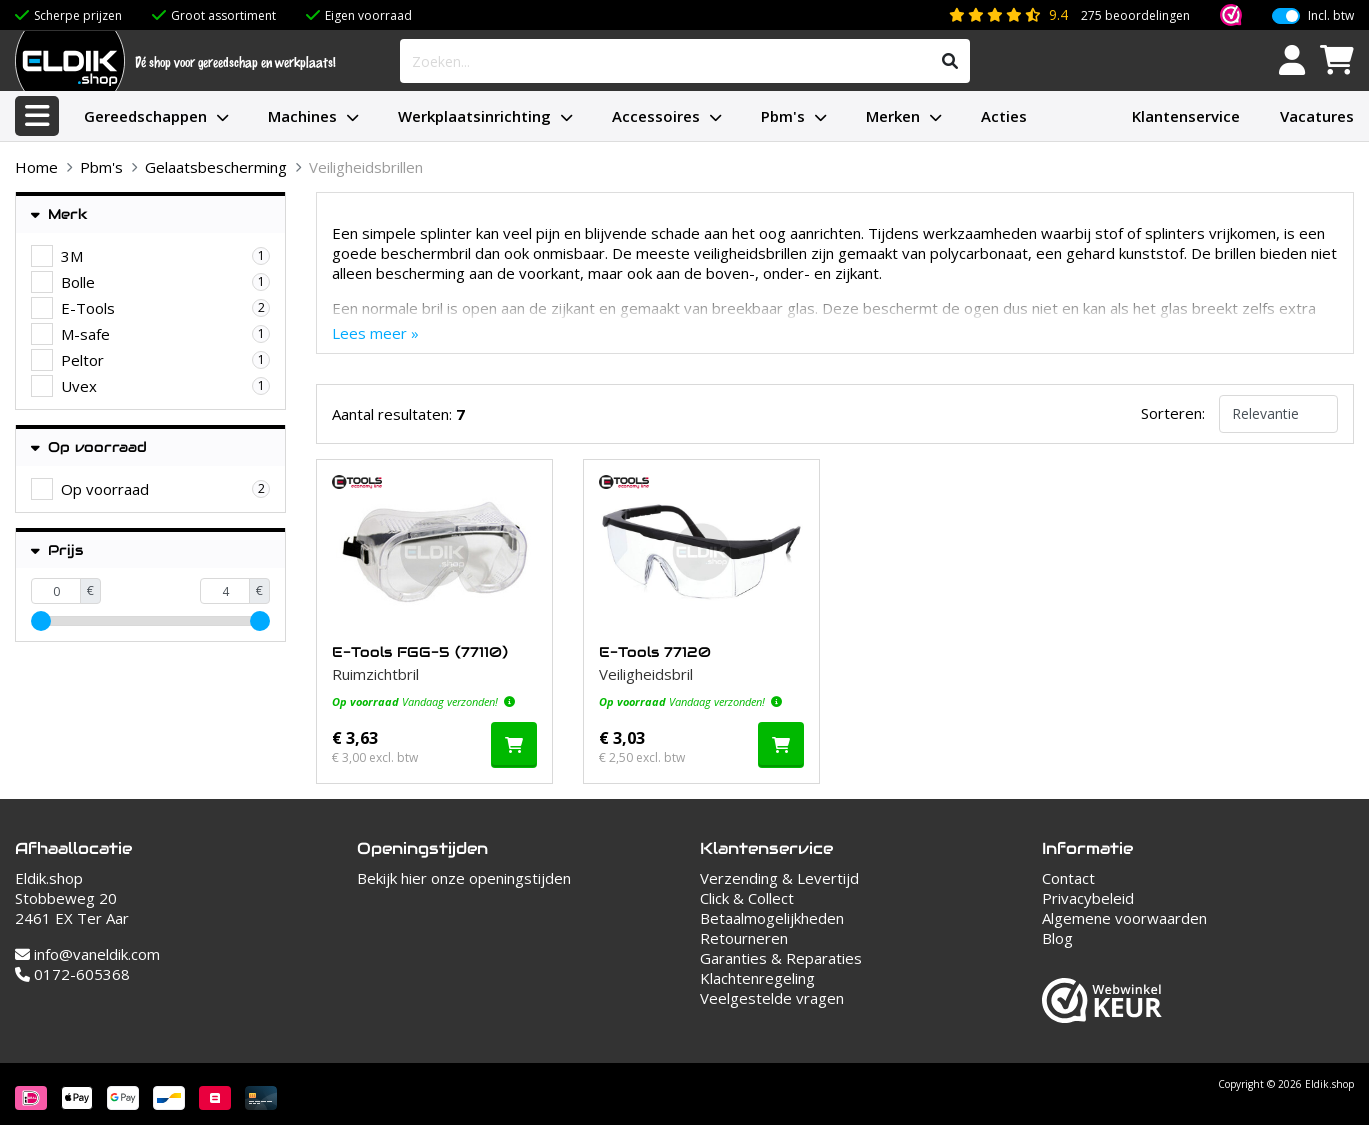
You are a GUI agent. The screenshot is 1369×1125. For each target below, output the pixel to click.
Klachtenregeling (757, 978)
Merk (59, 214)
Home (36, 167)
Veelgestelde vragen (772, 998)
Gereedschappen (145, 116)
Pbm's (783, 116)
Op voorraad (89, 447)
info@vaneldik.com (87, 954)
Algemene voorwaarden (1124, 918)
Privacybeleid (1088, 898)
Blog (1057, 938)
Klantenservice (1186, 116)
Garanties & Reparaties (781, 958)
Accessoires (656, 116)
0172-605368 (72, 974)
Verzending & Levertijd (779, 878)
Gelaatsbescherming (216, 167)
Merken (893, 116)
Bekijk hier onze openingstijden (464, 878)
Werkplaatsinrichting (474, 116)
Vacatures (1317, 116)
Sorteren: (1173, 413)
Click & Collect (747, 898)
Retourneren (744, 938)
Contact (1068, 878)
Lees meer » (375, 333)
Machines (302, 116)
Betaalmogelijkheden (772, 918)
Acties (1004, 116)
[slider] (41, 621)
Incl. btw (1331, 16)
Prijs (57, 550)
